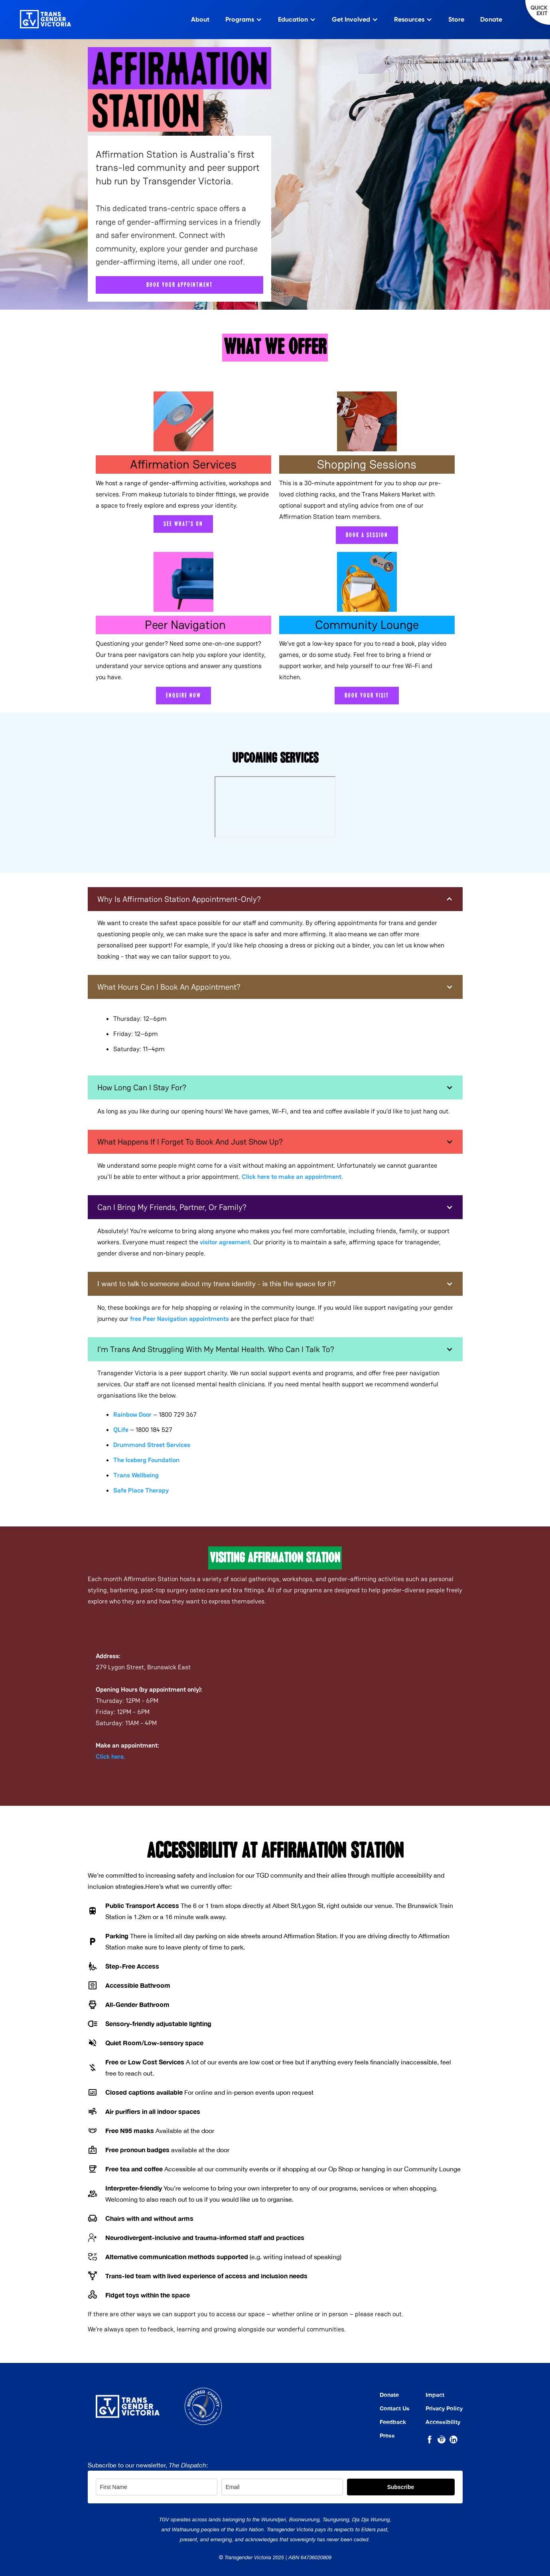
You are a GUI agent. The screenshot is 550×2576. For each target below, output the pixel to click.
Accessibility (443, 2422)
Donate (491, 19)
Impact (435, 2395)
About (200, 19)
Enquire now (183, 695)
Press (387, 2435)
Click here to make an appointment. (292, 1176)
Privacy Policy (444, 2408)
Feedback (393, 2422)
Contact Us (395, 2408)
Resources (409, 19)
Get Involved (351, 19)
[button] (275, 899)
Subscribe (400, 2487)
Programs (239, 19)
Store (456, 19)
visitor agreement (225, 1242)
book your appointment (179, 285)
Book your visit (367, 695)
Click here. (110, 1756)
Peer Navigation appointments (179, 1319)
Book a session (367, 535)
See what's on (183, 524)
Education (293, 19)
